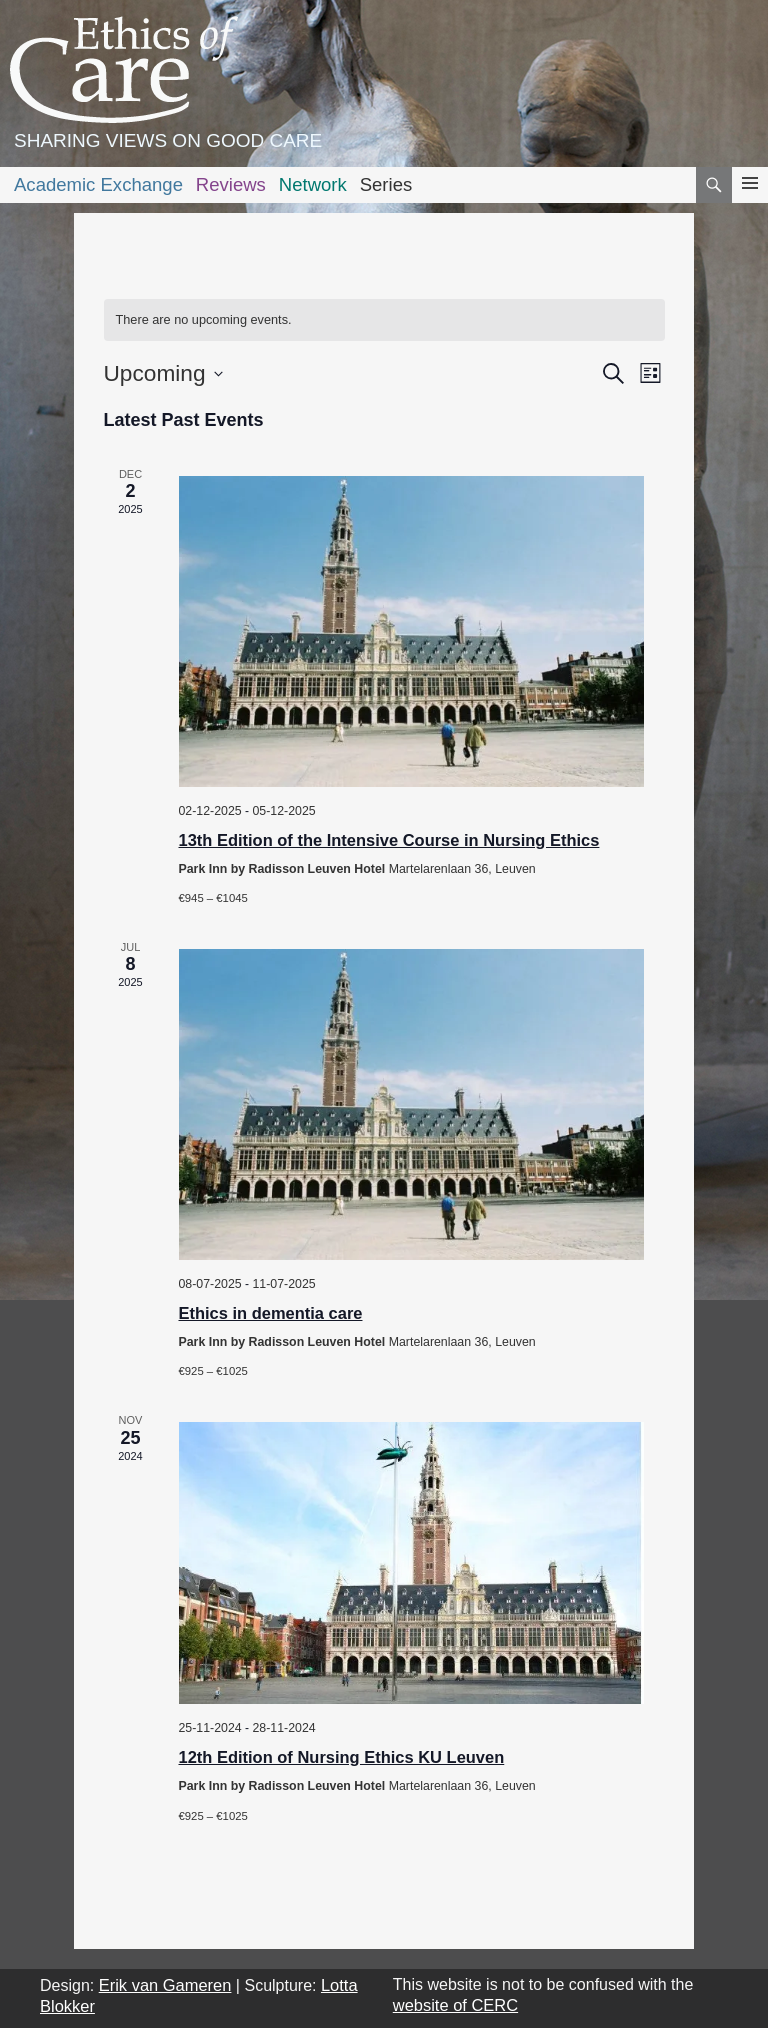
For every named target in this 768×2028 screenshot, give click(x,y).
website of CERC (455, 2005)
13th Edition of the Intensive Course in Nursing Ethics (389, 840)
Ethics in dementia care (271, 1313)
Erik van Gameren (165, 1985)
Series (386, 184)
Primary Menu (750, 201)
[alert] (384, 320)
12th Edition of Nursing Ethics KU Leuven (342, 1757)
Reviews (231, 184)
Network (313, 184)
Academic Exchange (98, 184)
